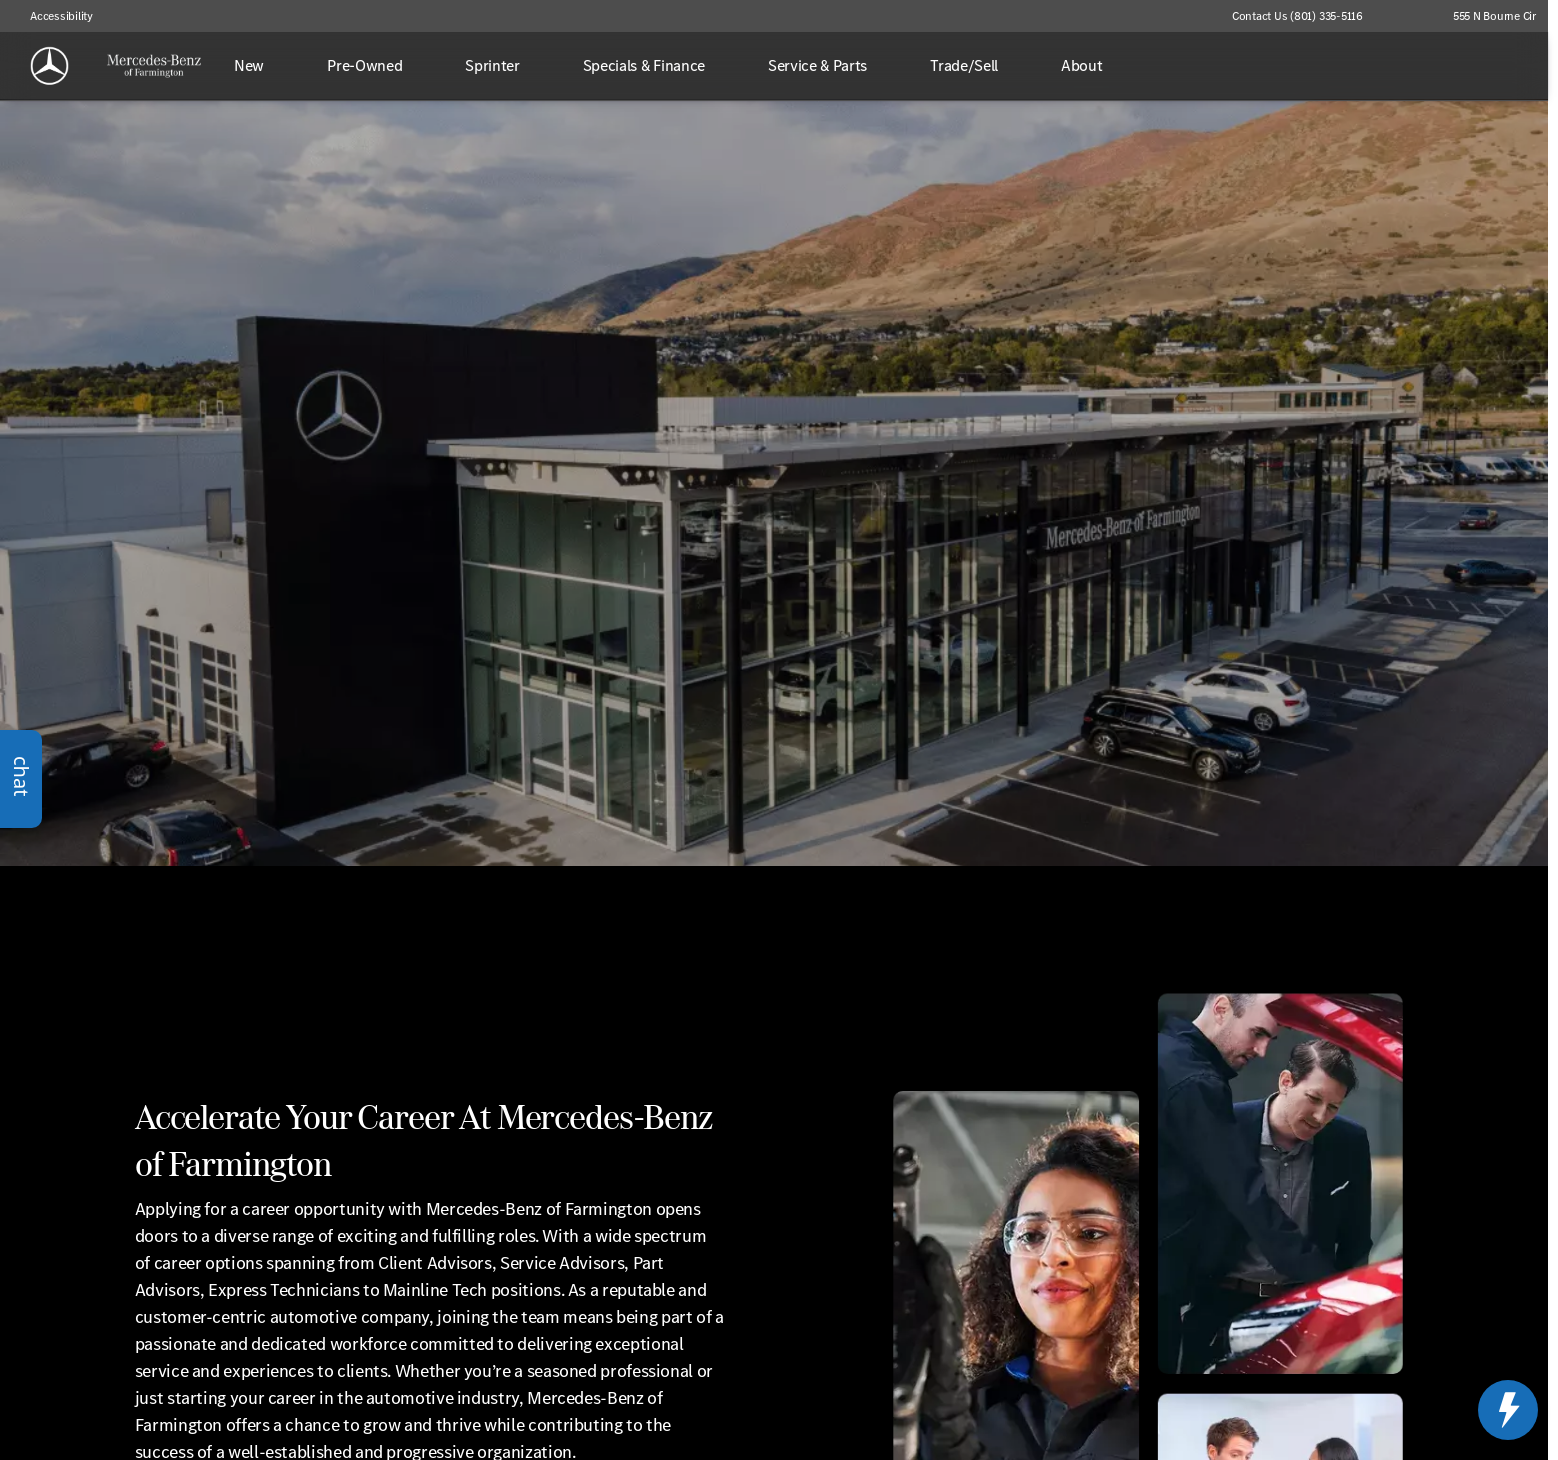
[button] (1407, 16)
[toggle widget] (1508, 1410)
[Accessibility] (52, 16)
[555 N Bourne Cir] (1485, 16)
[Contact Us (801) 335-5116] (1297, 16)
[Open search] (1502, 66)
